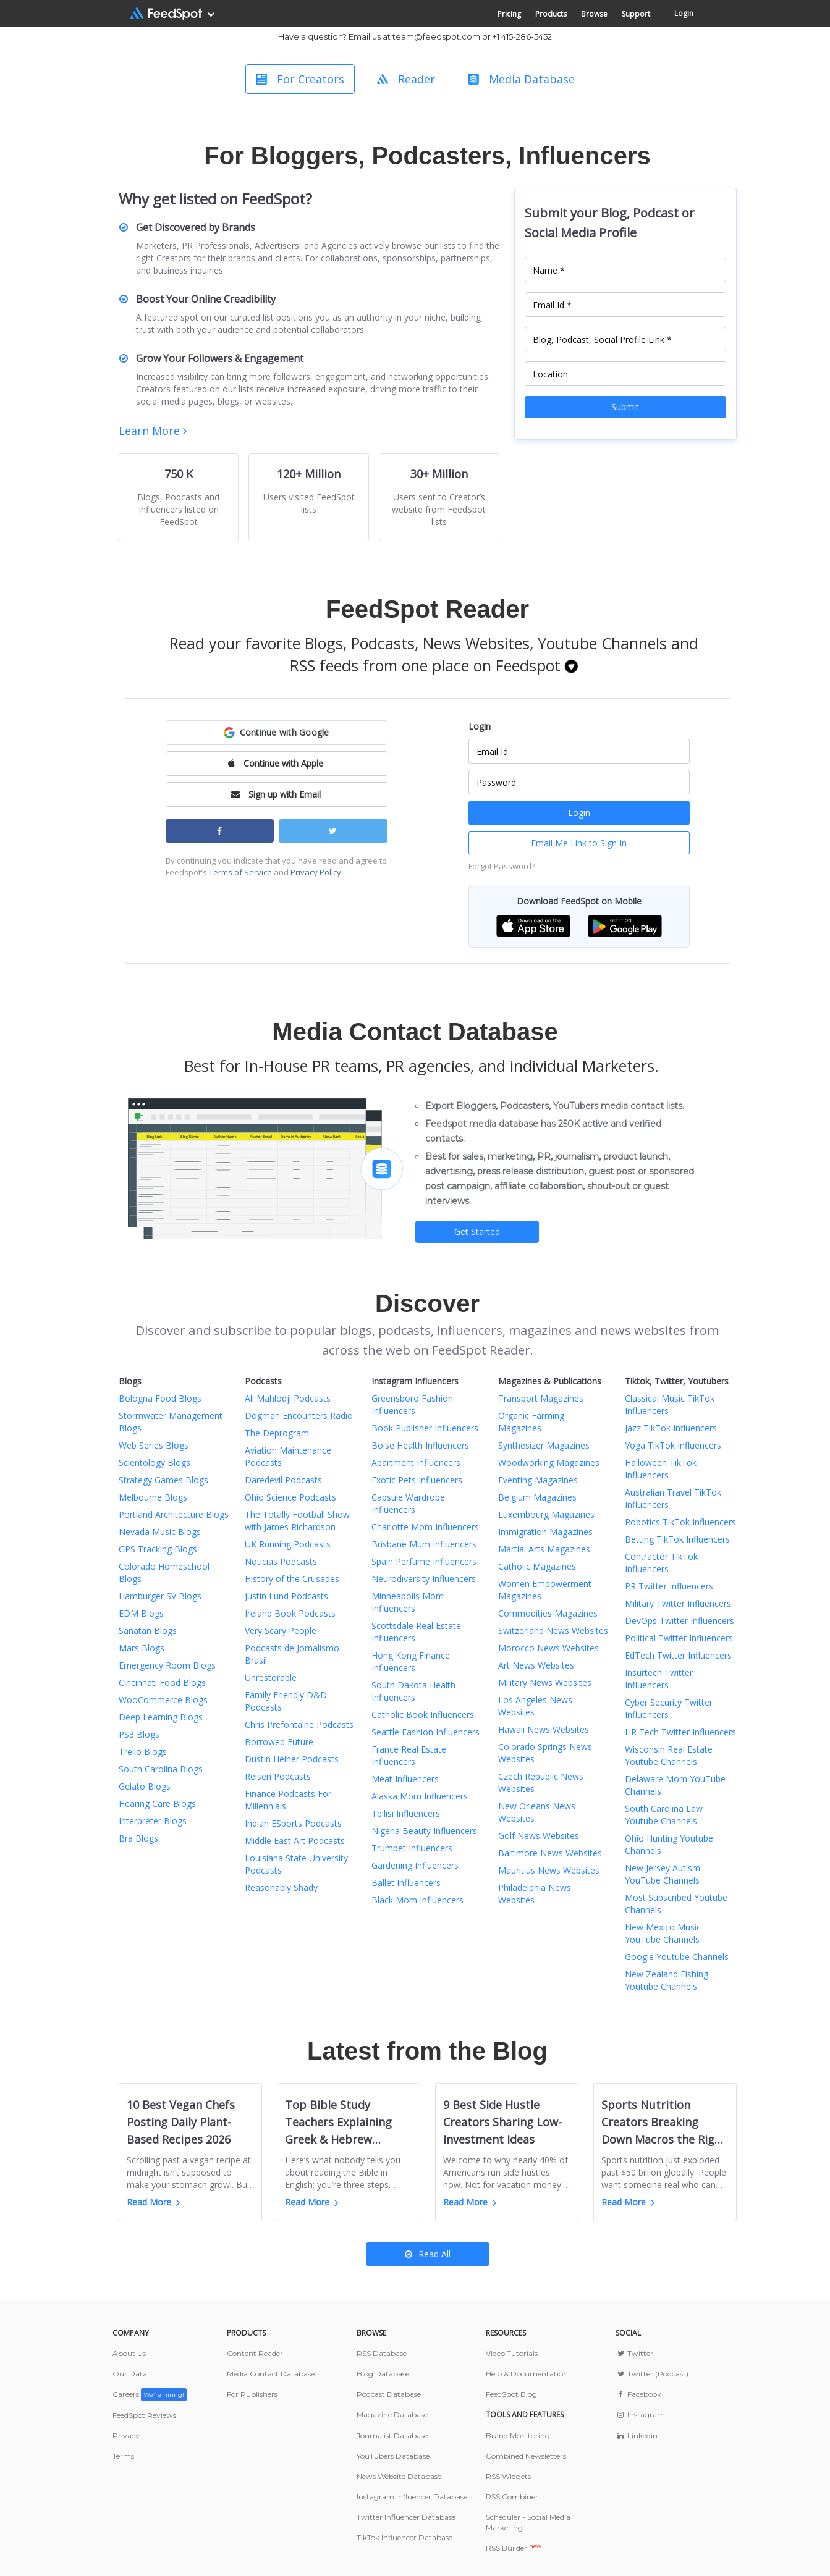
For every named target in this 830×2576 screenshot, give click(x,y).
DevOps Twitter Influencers (679, 1621)
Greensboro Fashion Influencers (412, 1404)
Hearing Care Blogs (157, 1803)
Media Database (521, 79)
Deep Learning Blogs (161, 1717)
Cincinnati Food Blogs (162, 1682)
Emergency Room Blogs (167, 1665)
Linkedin (636, 2435)
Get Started (477, 1231)
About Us (129, 2353)
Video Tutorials (512, 2353)
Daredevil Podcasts (283, 1480)
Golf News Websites (538, 1836)
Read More (153, 2202)
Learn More (153, 430)
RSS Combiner (512, 2496)
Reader (406, 79)
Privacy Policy (315, 872)
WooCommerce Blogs (163, 1700)
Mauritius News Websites (548, 1870)
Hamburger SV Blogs (160, 1596)
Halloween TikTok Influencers (661, 1469)
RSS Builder (513, 2548)
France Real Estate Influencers (408, 1755)
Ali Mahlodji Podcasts (288, 1398)
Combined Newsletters (526, 2455)
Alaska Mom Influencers (419, 1796)
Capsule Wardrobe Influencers (408, 1503)
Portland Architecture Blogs (174, 1514)
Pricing (509, 14)
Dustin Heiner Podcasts (292, 1759)
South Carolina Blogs (161, 1769)
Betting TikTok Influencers (677, 1539)
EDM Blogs (141, 1613)
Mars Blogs (141, 1648)
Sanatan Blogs (148, 1630)
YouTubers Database (393, 2455)
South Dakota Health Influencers (413, 1691)
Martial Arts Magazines (544, 1549)
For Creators (300, 79)
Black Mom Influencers (417, 1900)
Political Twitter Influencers (679, 1638)
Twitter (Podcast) (652, 2373)
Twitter (634, 2353)
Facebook (638, 2394)
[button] (276, 732)
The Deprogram (277, 1433)
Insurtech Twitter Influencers (659, 1679)
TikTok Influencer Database (404, 2537)
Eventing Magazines (538, 1480)
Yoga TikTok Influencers (673, 1445)
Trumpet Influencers (411, 1848)
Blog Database (383, 2373)
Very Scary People (280, 1630)
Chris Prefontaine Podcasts (299, 1724)
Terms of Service (240, 872)
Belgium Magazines (537, 1497)
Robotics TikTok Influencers (680, 1522)
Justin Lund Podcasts (286, 1596)
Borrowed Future (279, 1742)
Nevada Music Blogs (160, 1532)
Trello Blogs (143, 1751)
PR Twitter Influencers (669, 1586)
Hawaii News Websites (543, 1729)
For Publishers (252, 2394)
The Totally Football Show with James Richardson (297, 1521)
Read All (428, 2254)
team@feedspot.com (436, 36)
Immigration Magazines (545, 1532)
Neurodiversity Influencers (423, 1579)
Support (636, 14)
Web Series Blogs (153, 1445)
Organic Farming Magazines (531, 1422)
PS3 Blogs (139, 1734)
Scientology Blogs (154, 1462)
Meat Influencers (405, 1779)
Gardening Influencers (415, 1865)
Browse (594, 14)
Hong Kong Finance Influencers (410, 1661)
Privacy (126, 2435)
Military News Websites (544, 1682)
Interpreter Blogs (153, 1821)
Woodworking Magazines (548, 1462)
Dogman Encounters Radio (299, 1415)
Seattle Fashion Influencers (425, 1732)
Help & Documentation (527, 2373)
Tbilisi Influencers (405, 1813)
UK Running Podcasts (288, 1544)
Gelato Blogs (145, 1786)
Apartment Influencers (415, 1462)
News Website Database (399, 2476)
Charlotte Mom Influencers (425, 1527)
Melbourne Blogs (153, 1497)
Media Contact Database (271, 2373)
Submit (625, 407)
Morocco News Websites (548, 1648)
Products (551, 14)
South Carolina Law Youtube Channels (664, 1815)
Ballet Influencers (406, 1882)
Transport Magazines (540, 1398)
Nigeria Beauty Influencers (424, 1831)
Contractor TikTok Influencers (661, 1563)
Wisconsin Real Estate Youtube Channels (669, 1755)
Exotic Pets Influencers (416, 1480)
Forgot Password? (501, 866)
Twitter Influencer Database (406, 2517)
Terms (123, 2455)
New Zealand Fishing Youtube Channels (666, 1980)
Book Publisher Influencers (424, 1428)
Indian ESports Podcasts (293, 1823)
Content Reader (255, 2353)
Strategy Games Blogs (163, 1480)
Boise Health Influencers (420, 1445)
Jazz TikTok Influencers (671, 1428)
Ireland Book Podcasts (290, 1613)
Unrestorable (271, 1677)
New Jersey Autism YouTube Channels (662, 1874)
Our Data (129, 2373)
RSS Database (382, 2353)
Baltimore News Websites (550, 1853)
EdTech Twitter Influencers (678, 1655)
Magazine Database (392, 2414)
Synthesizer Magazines (544, 1445)
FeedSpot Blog (511, 2394)
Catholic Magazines (537, 1566)
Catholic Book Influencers (422, 1714)
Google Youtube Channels (677, 1957)
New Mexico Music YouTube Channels (663, 1933)
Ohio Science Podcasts (290, 1497)
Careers (149, 2394)
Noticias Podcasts (281, 1561)
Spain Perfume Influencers (423, 1561)
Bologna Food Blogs (160, 1398)
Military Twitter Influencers (678, 1603)
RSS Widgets (508, 2476)
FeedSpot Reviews (144, 2415)
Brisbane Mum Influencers (423, 1544)
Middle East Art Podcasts (295, 1840)
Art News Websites (536, 1665)
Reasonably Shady (281, 1887)
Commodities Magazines (548, 1613)
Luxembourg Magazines (546, 1514)
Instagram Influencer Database (412, 2496)
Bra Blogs (138, 1838)
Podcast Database (389, 2394)
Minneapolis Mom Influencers (407, 1602)
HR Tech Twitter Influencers (680, 1732)
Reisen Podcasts (278, 1776)
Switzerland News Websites (553, 1630)
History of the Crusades (292, 1579)
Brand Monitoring (518, 2435)
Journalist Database (392, 2435)
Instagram (640, 2414)
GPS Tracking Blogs (158, 1549)
